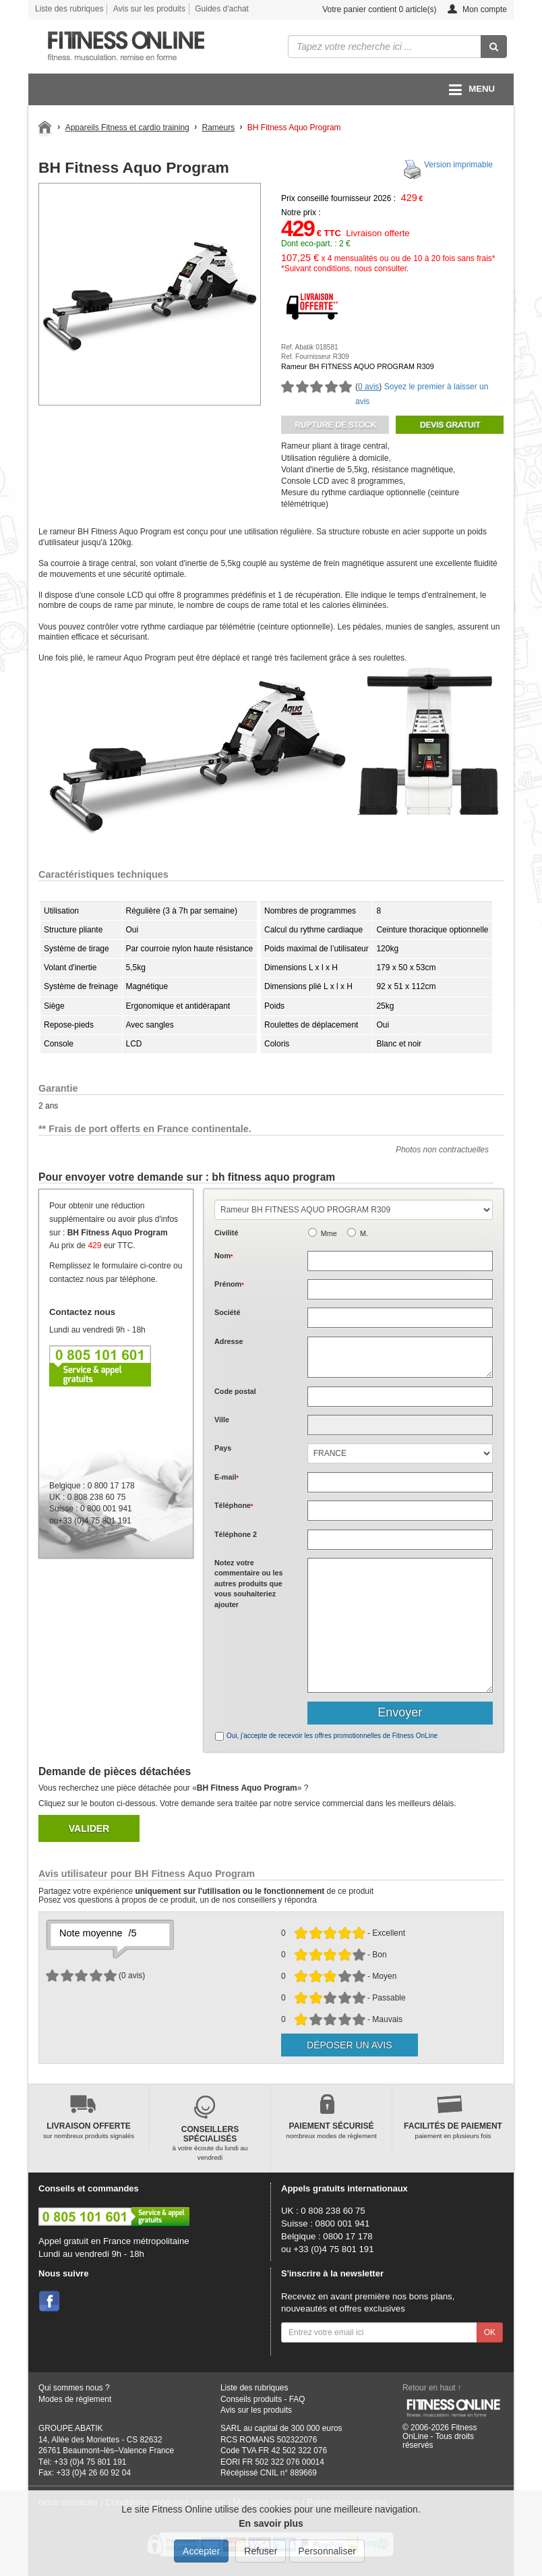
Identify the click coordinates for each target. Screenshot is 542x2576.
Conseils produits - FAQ (262, 2399)
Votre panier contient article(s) (369, 10)
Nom (223, 1256)
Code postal (235, 1391)
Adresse (228, 1341)
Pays (222, 1448)
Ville (221, 1420)
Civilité (226, 1233)
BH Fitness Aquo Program (294, 127)
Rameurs (218, 127)
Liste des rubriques (69, 8)
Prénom (229, 1284)
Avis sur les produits (149, 8)
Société (227, 1312)
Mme (329, 1233)
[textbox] (400, 1397)
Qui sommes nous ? (74, 2387)
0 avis (368, 386)
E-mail (226, 1477)
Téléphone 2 (235, 1534)
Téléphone (233, 1505)
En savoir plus (271, 2523)
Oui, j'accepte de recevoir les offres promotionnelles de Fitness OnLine (332, 1735)
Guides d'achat (222, 8)
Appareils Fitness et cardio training (127, 127)
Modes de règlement (74, 2399)
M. (364, 1233)
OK (489, 2332)
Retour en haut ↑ (432, 2387)
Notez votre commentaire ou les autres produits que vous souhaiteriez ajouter (248, 1583)
